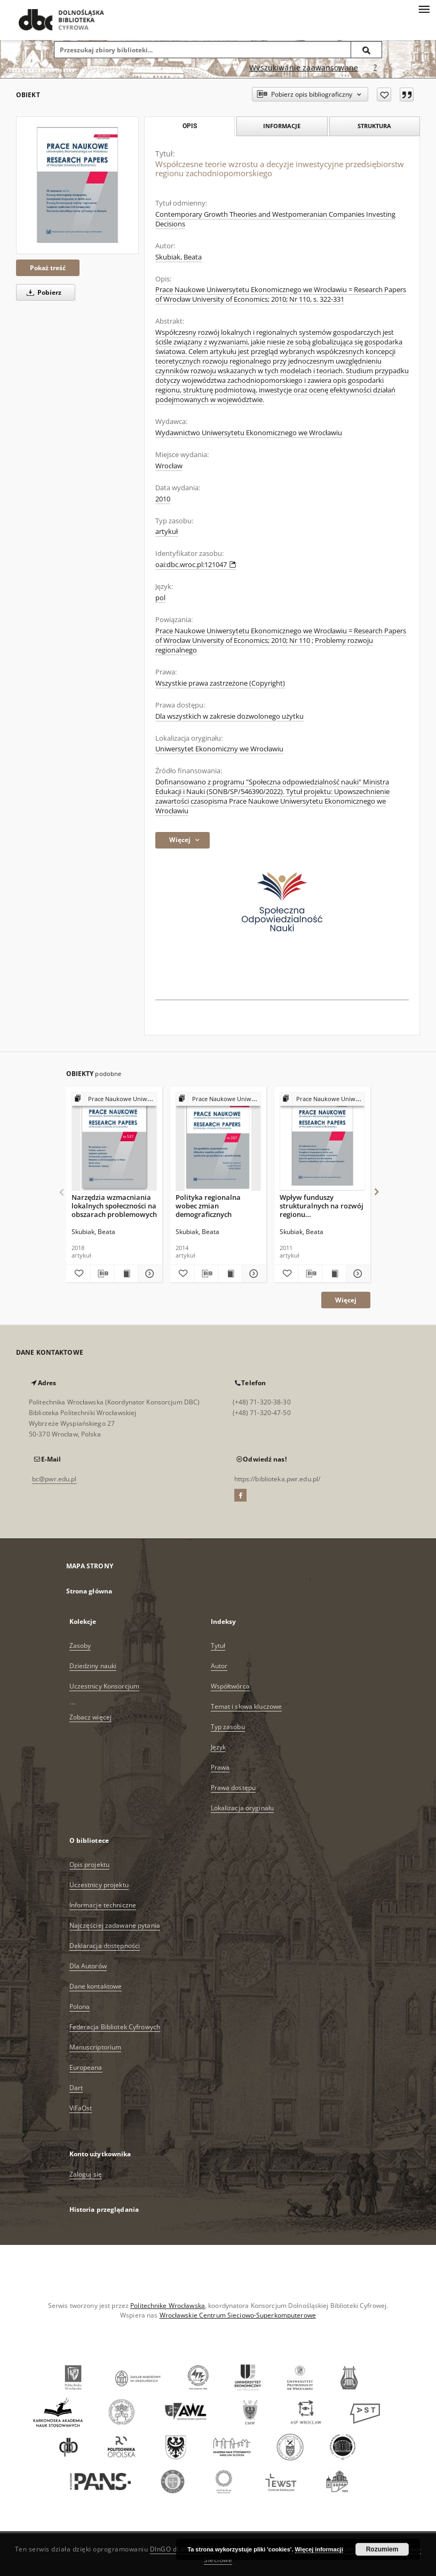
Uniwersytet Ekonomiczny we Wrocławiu (219, 748)
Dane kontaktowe (95, 1986)
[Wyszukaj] (366, 49)
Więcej (345, 1300)
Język (218, 1747)
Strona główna (89, 1591)
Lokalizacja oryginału (242, 1807)
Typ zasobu (228, 1726)
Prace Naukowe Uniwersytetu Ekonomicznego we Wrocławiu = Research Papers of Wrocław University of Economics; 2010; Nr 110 (280, 635)
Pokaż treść (48, 267)
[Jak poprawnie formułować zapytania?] (375, 68)
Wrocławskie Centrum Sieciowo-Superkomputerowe (238, 2315)
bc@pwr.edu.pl (54, 1478)
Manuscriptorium (95, 2047)
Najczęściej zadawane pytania (114, 1925)
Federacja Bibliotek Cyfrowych (114, 2026)
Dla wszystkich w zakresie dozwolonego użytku (229, 716)
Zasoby (80, 1645)
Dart (76, 2087)
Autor (219, 1665)
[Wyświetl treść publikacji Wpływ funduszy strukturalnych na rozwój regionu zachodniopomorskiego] (334, 1274)
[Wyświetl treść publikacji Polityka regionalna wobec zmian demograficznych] (230, 1274)
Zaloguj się (85, 2174)
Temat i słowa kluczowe (246, 1706)
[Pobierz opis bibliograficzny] (102, 1274)
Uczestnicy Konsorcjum (104, 1686)
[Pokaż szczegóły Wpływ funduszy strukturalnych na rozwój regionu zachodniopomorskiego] (356, 1274)
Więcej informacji (319, 2549)
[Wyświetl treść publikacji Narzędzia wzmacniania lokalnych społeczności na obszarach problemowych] (126, 1274)
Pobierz (42, 292)
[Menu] (423, 8)
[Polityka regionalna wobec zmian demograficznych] (218, 1142)
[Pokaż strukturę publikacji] (114, 1099)
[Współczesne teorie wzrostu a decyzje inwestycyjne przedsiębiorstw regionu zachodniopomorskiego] (77, 185)
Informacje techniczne (103, 1905)
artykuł (166, 531)
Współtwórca (230, 1686)
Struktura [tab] (374, 126)
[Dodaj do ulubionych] (384, 94)
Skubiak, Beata (178, 257)
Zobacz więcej (90, 1717)
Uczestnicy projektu (99, 1884)
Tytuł (218, 1645)
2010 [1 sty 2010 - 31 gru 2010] (162, 499)
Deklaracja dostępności (104, 1945)
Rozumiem (382, 2549)
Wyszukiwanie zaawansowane (303, 67)
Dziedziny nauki (93, 1665)
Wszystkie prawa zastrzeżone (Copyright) (220, 683)
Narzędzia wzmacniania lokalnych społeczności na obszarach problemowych (114, 1205)
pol (160, 597)
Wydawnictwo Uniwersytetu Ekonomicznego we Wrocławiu (248, 432)
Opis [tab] (190, 126)
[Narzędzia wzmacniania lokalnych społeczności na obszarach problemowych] (114, 1142)
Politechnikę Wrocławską (167, 2305)
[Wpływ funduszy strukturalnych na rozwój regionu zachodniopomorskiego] (322, 1142)
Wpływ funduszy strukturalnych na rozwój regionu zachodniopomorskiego (321, 1205)
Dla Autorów (88, 1965)
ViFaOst (80, 2107)
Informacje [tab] (281, 126)
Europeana (85, 2067)
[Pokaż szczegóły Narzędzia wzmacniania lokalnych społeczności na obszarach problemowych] (148, 1274)
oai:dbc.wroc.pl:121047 (195, 564)
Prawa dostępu (233, 1787)
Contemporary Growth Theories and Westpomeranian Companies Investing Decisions (275, 219)
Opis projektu (89, 1864)
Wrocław (169, 465)
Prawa (220, 1767)
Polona (79, 2006)
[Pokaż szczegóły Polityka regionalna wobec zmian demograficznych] (252, 1274)
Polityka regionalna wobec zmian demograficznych (208, 1205)
